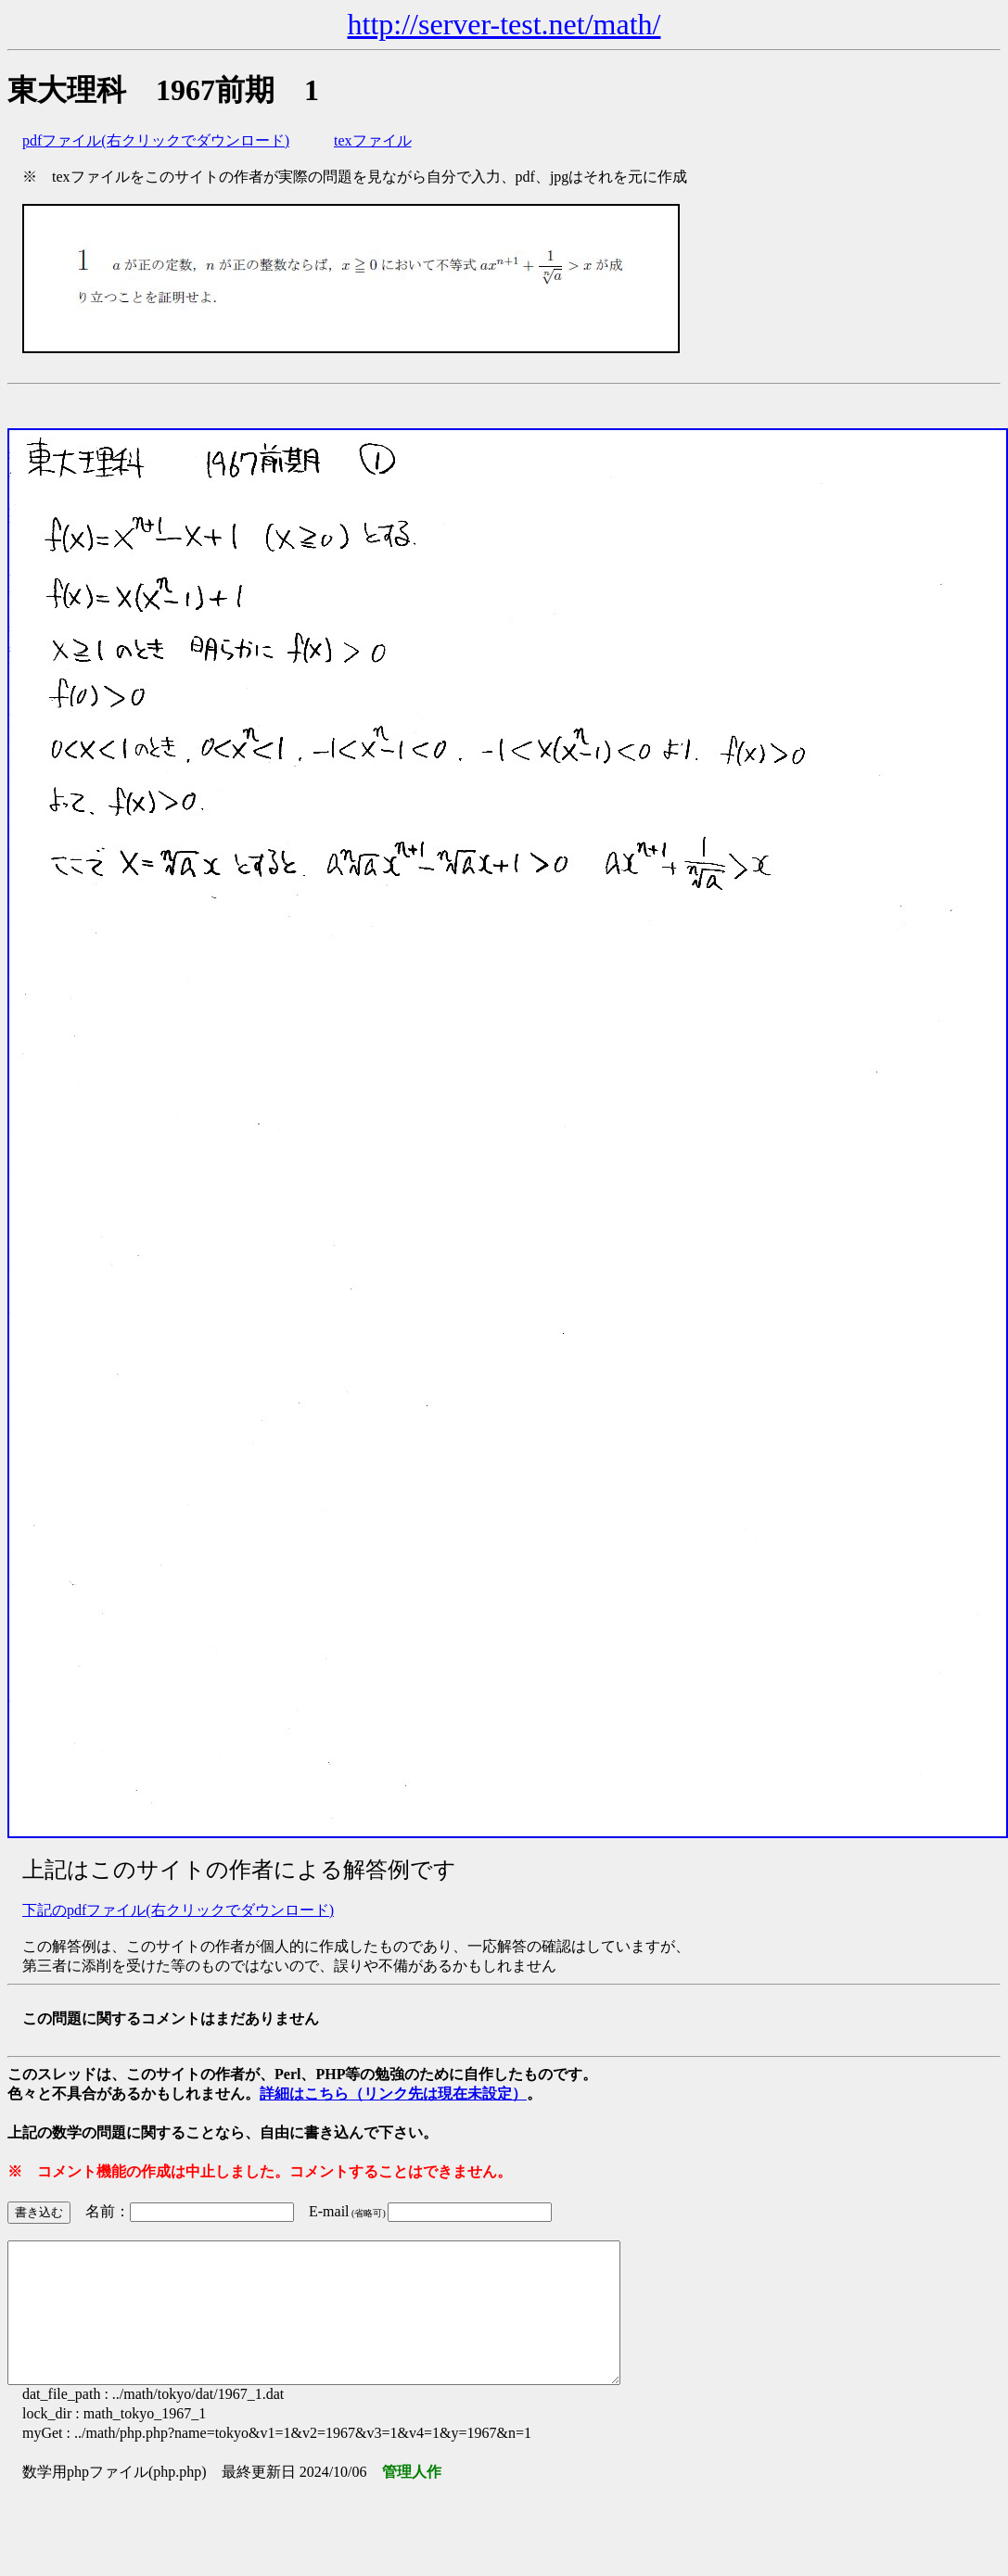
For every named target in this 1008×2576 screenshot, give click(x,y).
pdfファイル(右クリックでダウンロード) (155, 140)
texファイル (373, 140)
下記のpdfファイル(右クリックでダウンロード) (178, 1910)
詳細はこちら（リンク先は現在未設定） (393, 2093)
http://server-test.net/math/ (504, 24)
